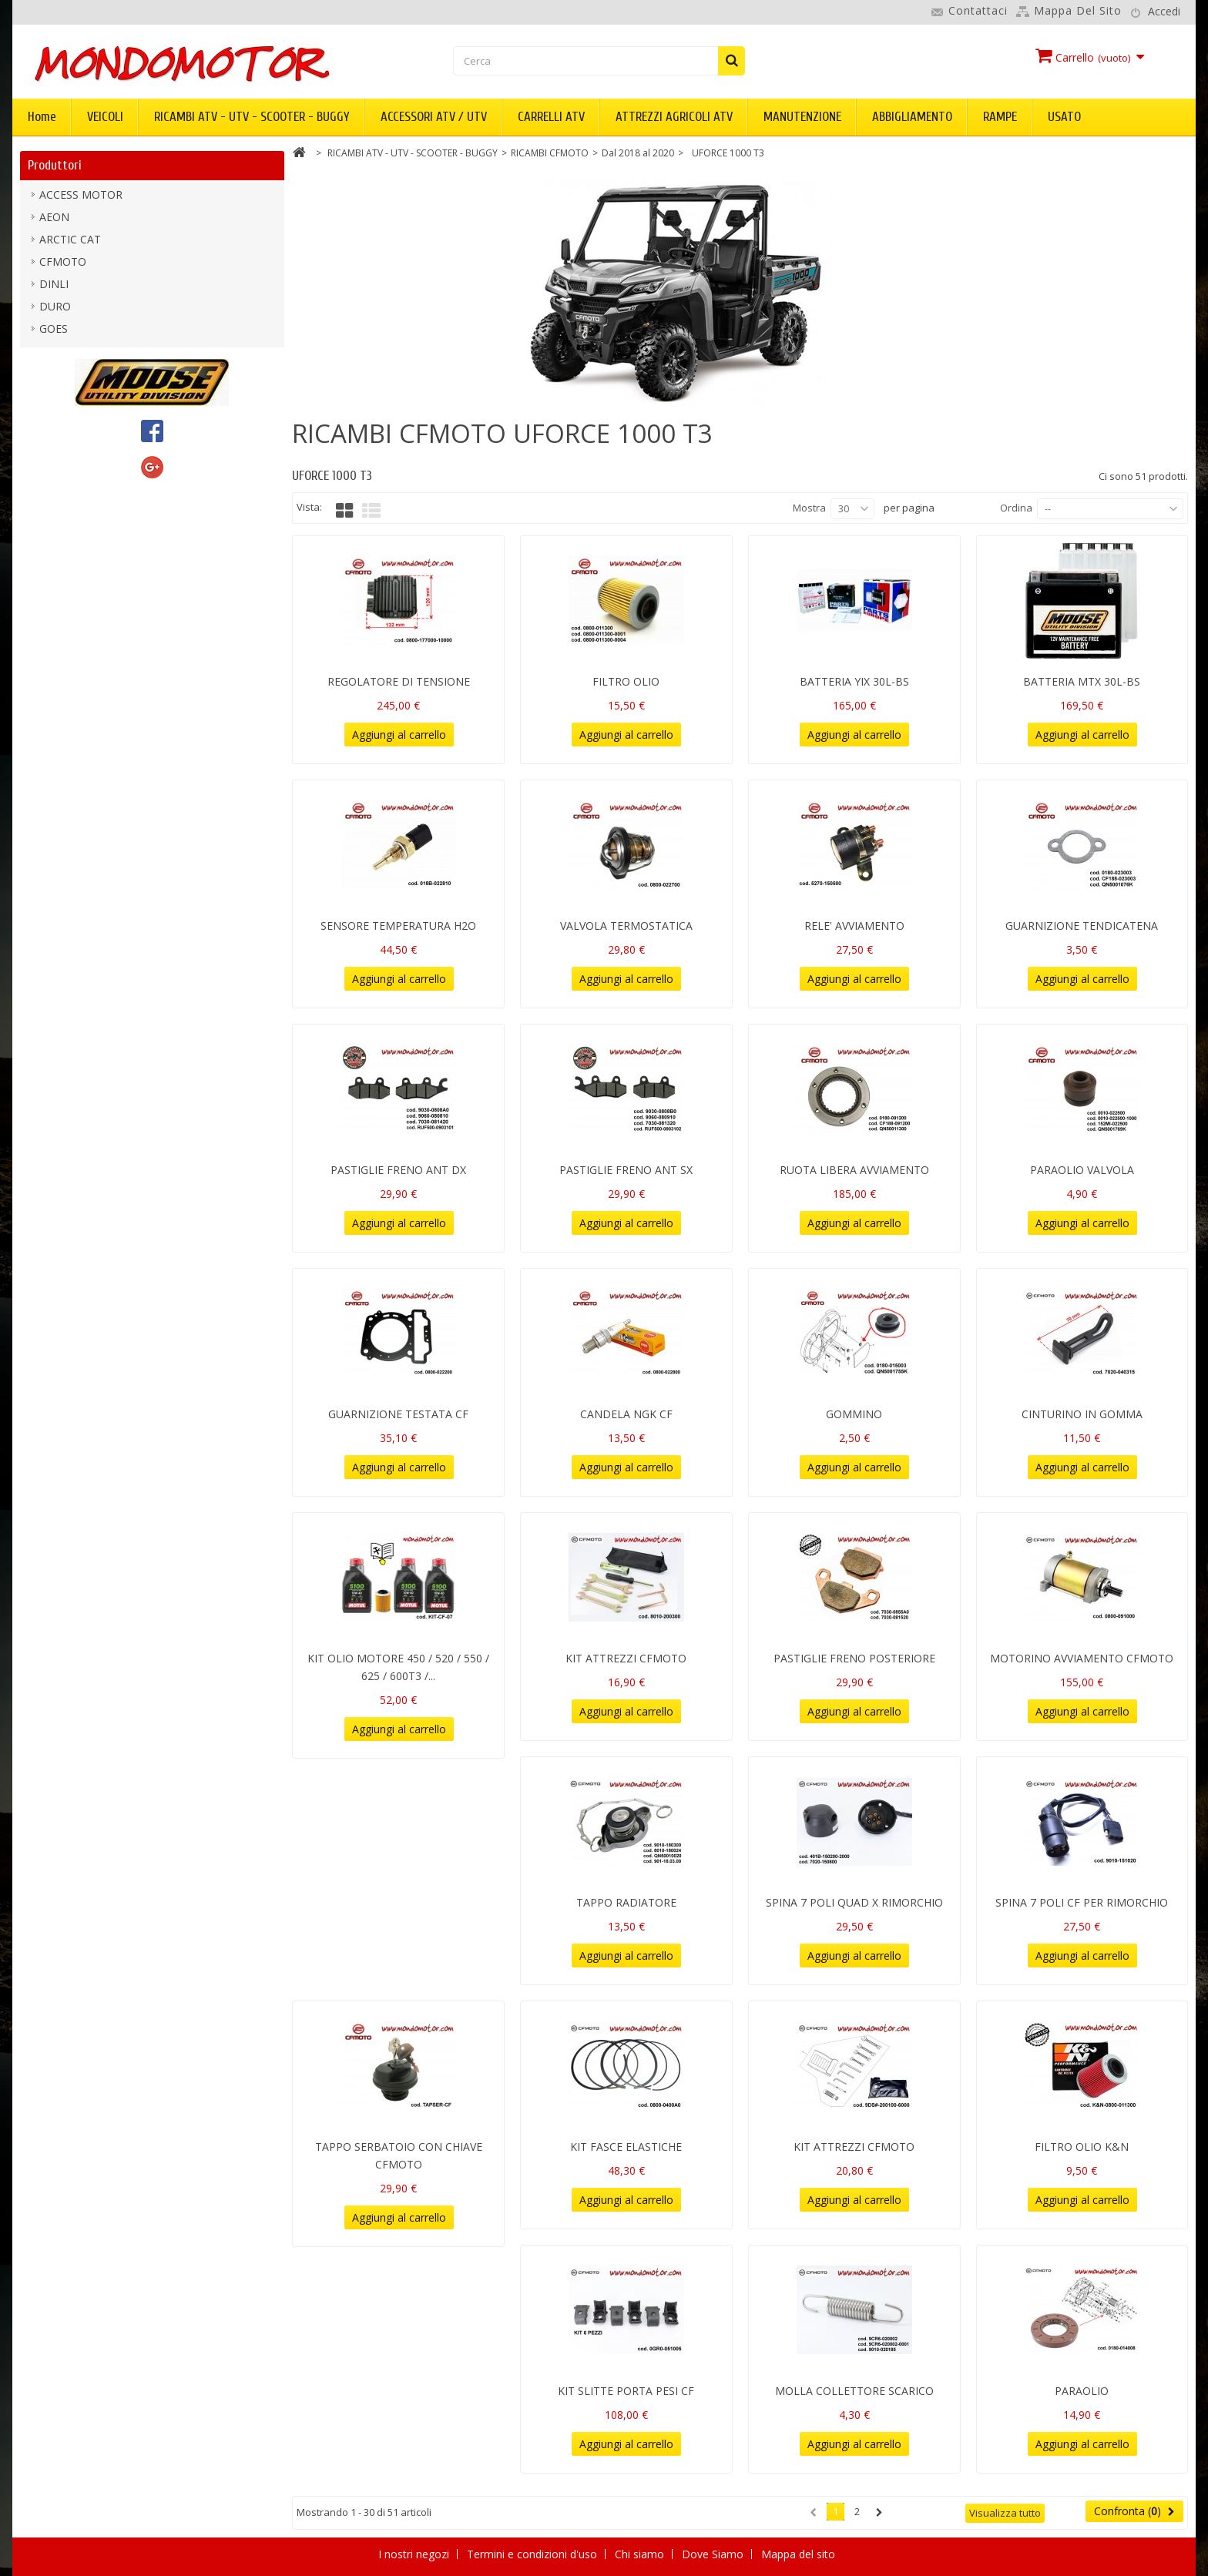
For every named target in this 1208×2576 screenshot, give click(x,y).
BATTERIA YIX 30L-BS (854, 681)
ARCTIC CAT (70, 243)
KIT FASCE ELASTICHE (626, 2146)
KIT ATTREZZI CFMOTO (625, 1658)
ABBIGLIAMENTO (912, 116)
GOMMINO (854, 1414)
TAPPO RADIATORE (626, 1902)
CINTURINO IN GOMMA (1082, 1414)
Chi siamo (641, 2554)
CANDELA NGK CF (626, 1414)
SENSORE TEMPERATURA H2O (398, 925)
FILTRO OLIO (625, 681)
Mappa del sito (1078, 10)
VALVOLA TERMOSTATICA (626, 925)
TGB (50, 511)
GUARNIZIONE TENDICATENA (1081, 925)
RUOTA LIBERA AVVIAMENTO (854, 1169)
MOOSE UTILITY (80, 444)
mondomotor (73, 421)
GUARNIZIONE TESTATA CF (398, 1414)
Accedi (1164, 11)
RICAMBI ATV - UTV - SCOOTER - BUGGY (252, 116)
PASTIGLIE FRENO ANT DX (398, 1169)
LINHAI (57, 399)
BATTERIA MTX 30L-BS (1081, 681)
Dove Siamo (714, 2554)
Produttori (55, 165)
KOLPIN (59, 377)
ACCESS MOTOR (80, 198)
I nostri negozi (415, 2554)
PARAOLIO (1082, 2390)
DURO (55, 310)
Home (42, 116)
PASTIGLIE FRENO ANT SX (626, 1169)
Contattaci (978, 10)
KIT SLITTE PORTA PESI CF (626, 2390)
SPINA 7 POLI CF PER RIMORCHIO (1081, 1902)
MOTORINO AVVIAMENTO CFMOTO (1081, 1658)
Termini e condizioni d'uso (533, 2554)
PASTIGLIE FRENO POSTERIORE (854, 1658)
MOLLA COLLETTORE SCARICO (854, 2390)
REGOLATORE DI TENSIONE (398, 681)
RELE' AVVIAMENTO (854, 925)
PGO (50, 466)
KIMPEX (59, 354)
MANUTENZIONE (802, 116)
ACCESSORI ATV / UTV (434, 116)
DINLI (54, 287)
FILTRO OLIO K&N (1082, 2146)
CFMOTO (62, 265)
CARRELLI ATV (551, 116)
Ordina (1016, 508)
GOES (53, 332)
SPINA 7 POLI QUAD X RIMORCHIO (854, 1902)
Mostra (809, 508)
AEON (54, 220)
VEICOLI (105, 116)
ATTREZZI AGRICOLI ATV (674, 116)
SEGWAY (60, 488)
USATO (1064, 116)
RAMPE (1000, 116)
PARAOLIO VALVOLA (1082, 1169)
